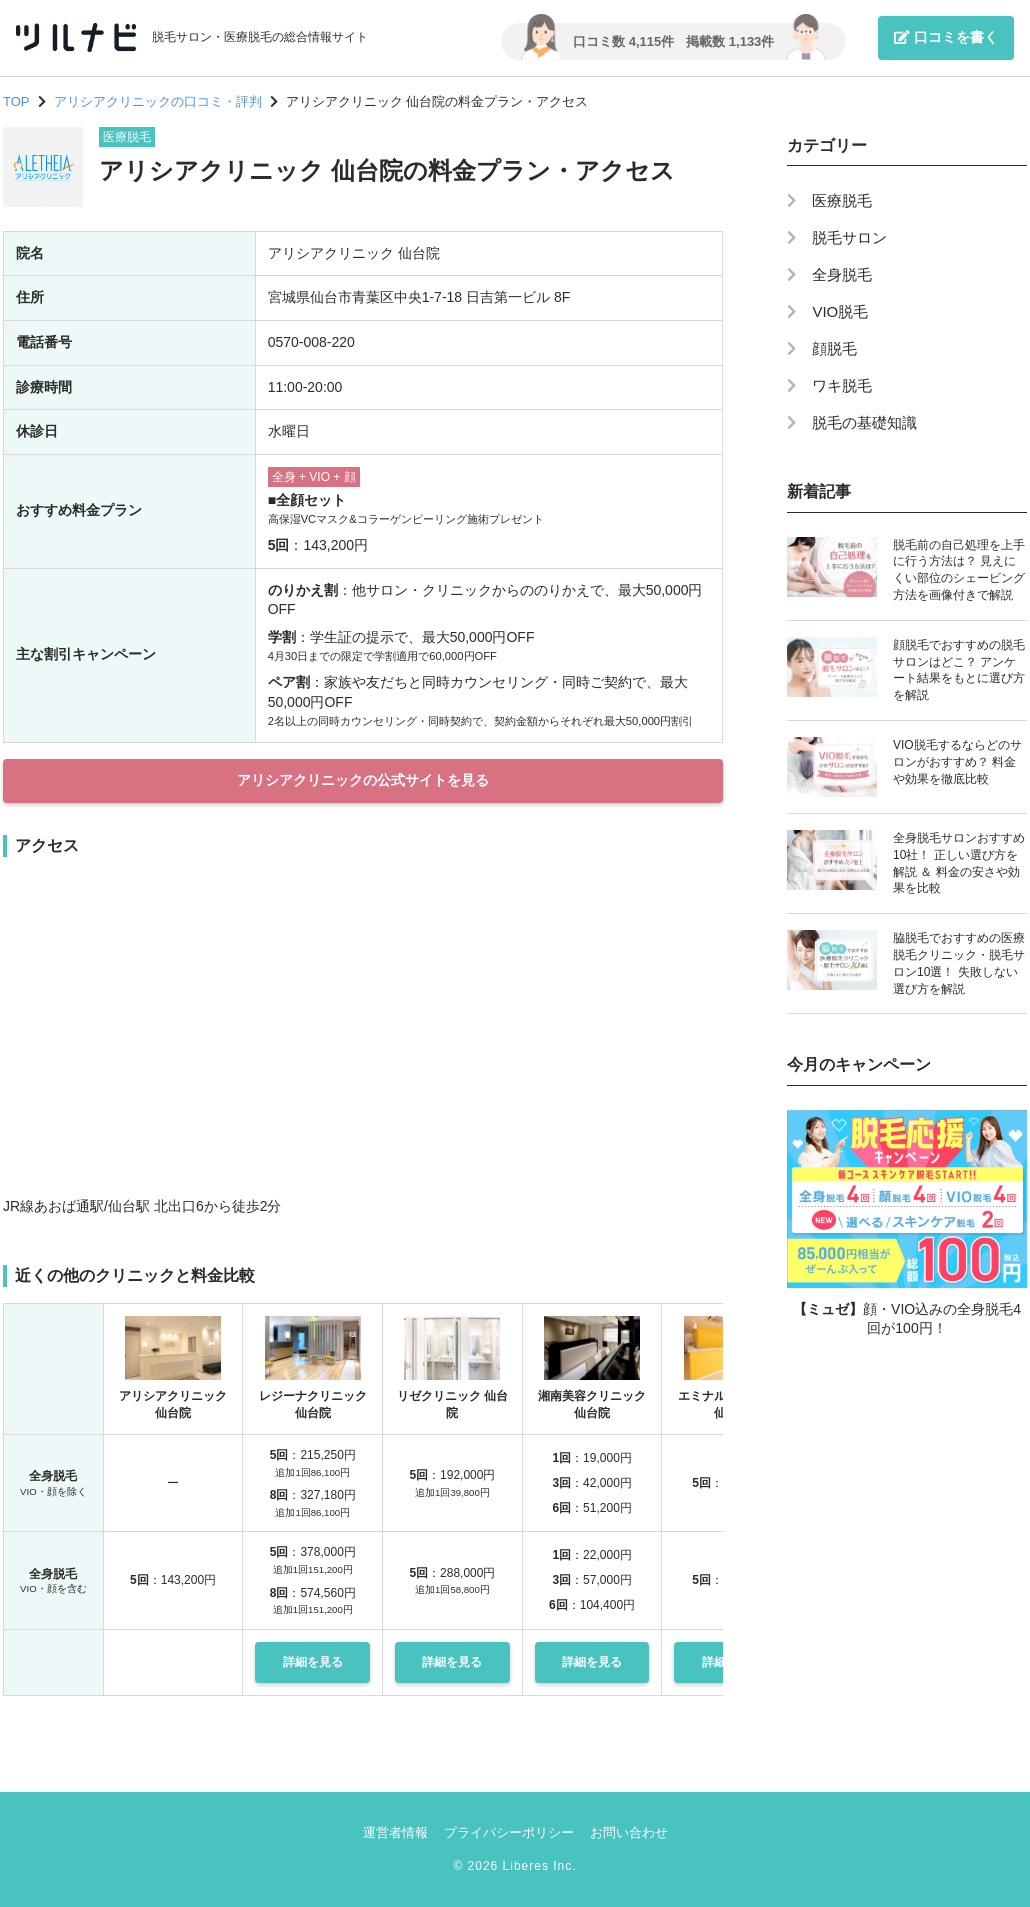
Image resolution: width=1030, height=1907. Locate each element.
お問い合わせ (629, 1832)
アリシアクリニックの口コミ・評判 (158, 101)
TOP (16, 101)
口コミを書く (946, 37)
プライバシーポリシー (509, 1832)
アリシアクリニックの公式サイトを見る (363, 780)
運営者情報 (395, 1832)
